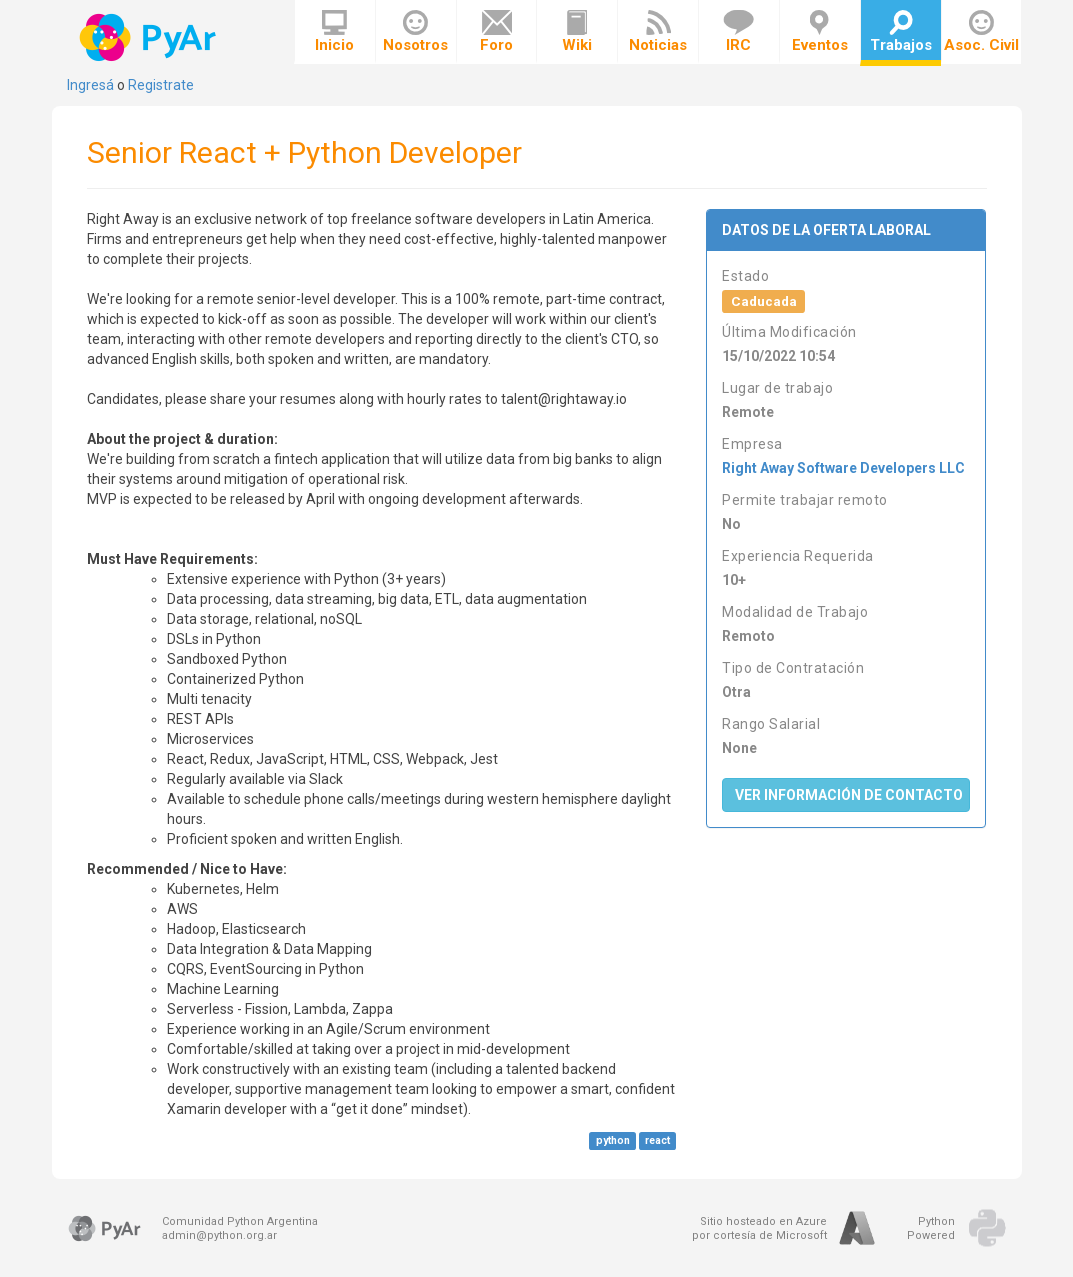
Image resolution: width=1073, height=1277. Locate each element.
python (613, 1140)
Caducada (764, 301)
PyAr (149, 37)
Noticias (658, 32)
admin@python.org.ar (219, 1235)
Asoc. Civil (981, 32)
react (657, 1140)
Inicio (334, 32)
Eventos (820, 32)
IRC (738, 32)
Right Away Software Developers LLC (843, 468)
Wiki (577, 32)
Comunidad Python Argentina (240, 1221)
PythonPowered (931, 1228)
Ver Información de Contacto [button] (849, 795)
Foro (496, 32)
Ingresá (90, 85)
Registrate (161, 85)
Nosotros (415, 32)
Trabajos (901, 32)
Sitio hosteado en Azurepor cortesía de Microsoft (759, 1228)
